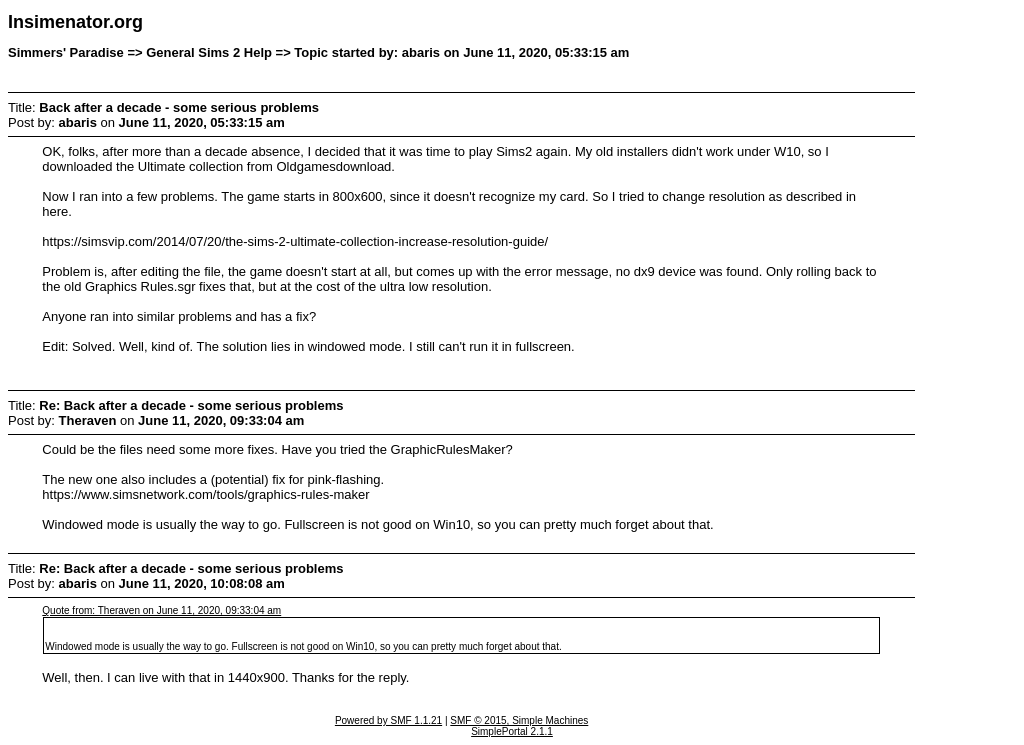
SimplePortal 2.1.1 (512, 731)
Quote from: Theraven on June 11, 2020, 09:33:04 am (161, 610)
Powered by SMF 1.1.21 (388, 720)
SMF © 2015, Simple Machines (519, 720)
